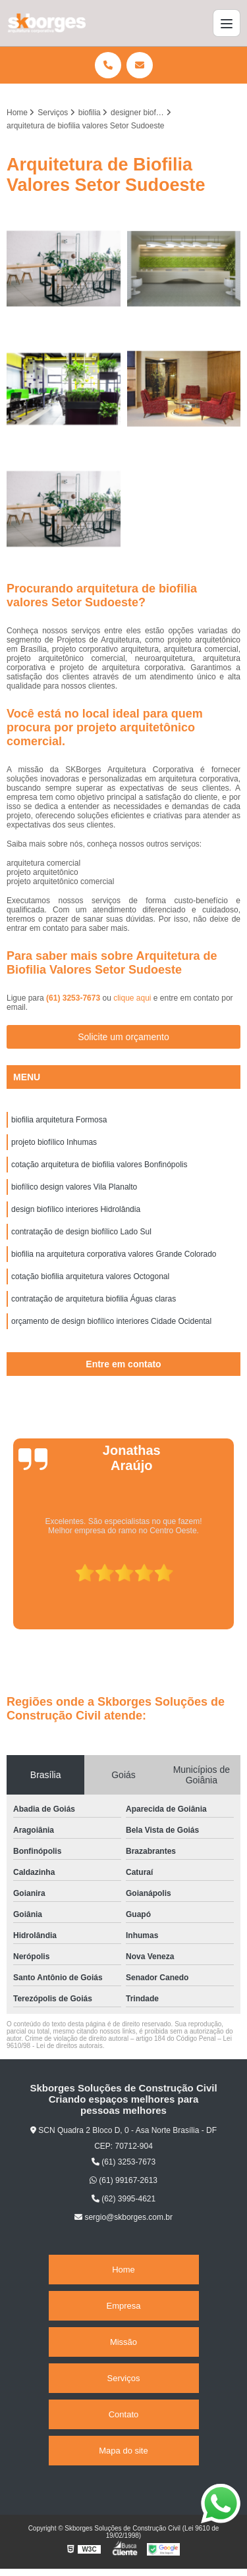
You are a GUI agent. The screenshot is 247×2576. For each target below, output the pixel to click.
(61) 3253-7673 (74, 998)
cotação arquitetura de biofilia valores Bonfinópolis (99, 1164)
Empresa (123, 2306)
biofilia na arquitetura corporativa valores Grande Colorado (114, 1254)
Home (123, 2269)
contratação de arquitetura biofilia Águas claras (93, 1298)
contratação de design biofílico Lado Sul (81, 1231)
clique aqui (132, 998)
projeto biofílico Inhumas (54, 1142)
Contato (124, 2414)
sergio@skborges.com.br (123, 2217)
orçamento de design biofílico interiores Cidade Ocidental (111, 1321)
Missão (123, 2342)
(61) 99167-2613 (123, 2180)
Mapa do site (123, 2451)
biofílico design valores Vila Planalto (74, 1187)
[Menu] (227, 23)
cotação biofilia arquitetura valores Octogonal (90, 1276)
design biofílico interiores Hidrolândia (75, 1209)
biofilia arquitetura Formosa (59, 1119)
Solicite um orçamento (123, 1037)
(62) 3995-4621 (123, 2198)
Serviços (123, 2378)
